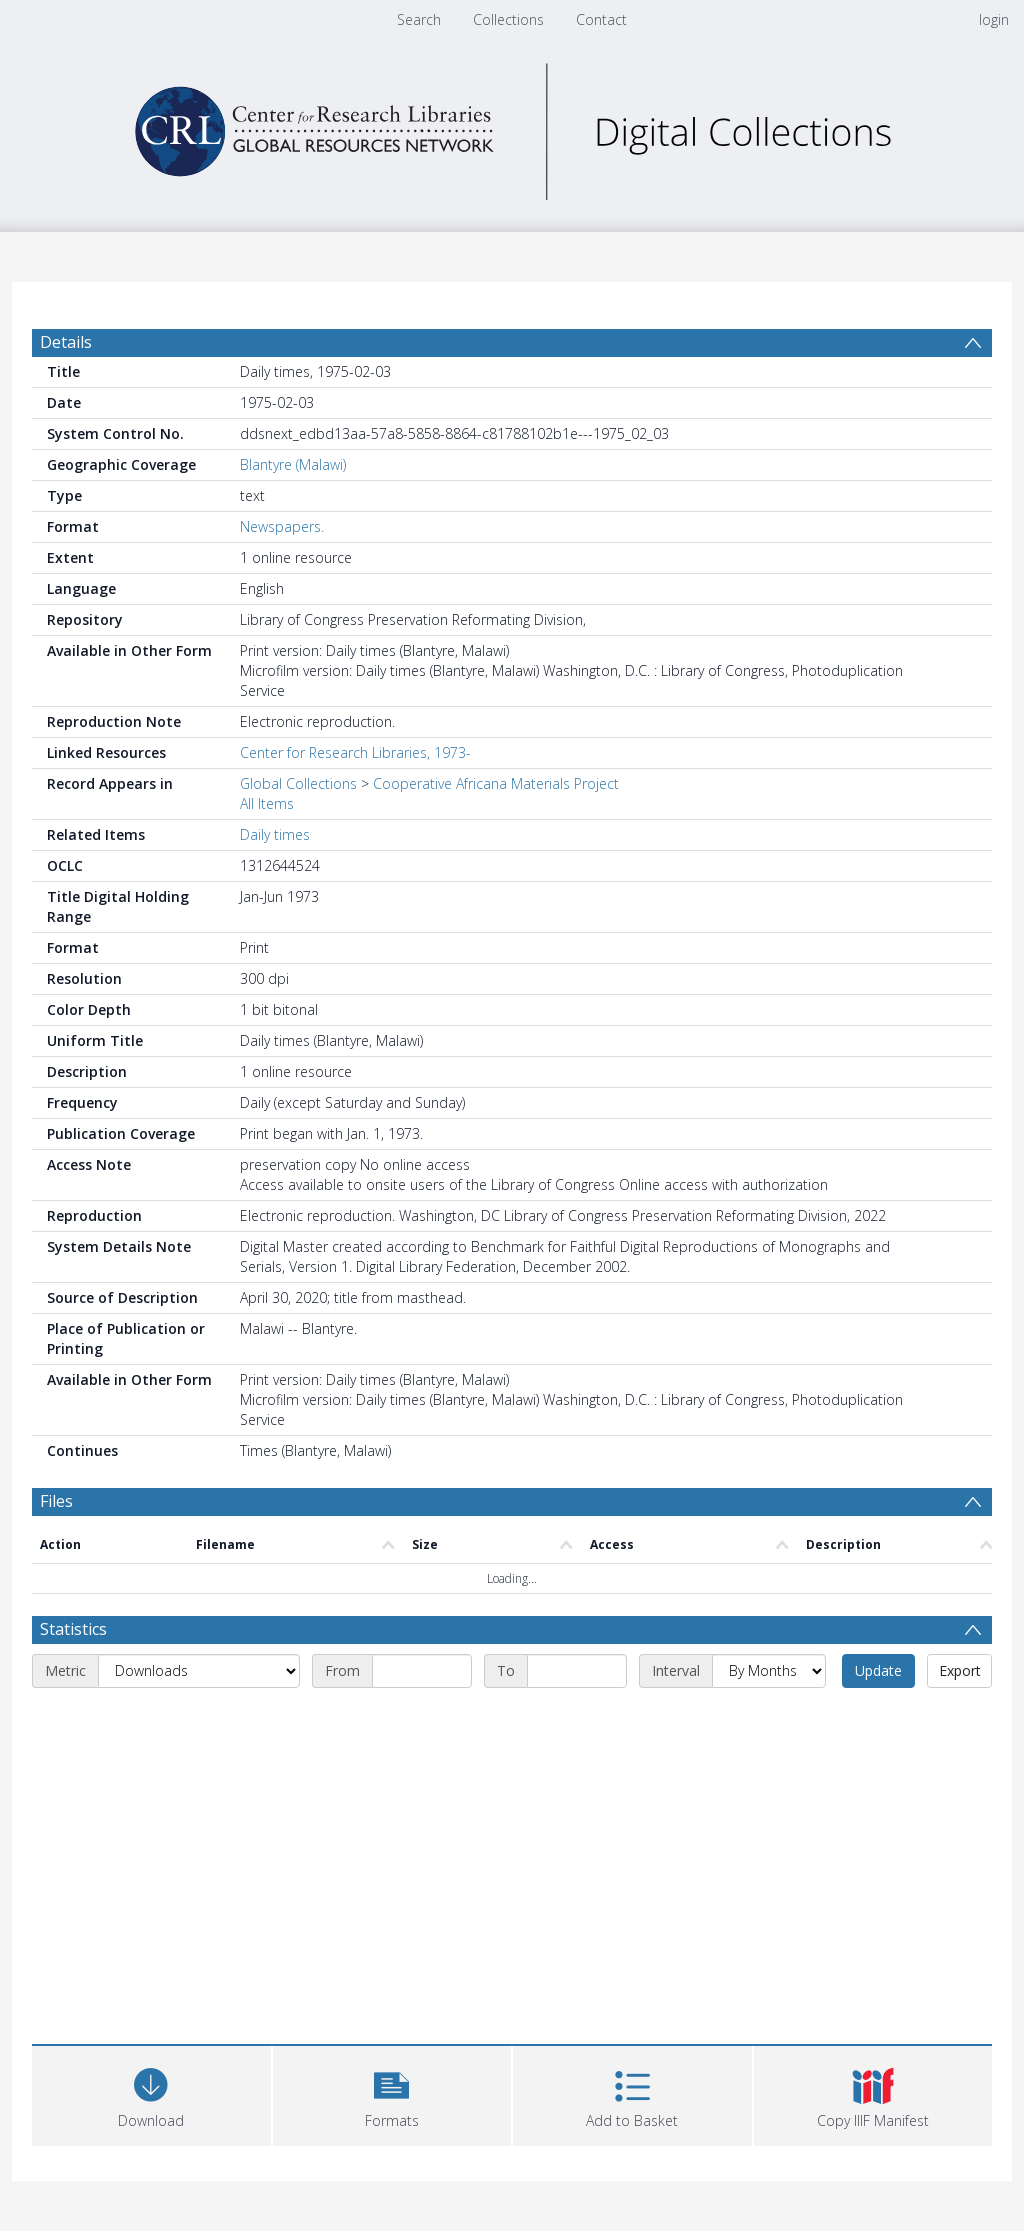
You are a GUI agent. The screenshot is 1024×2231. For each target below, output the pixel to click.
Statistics (73, 1629)
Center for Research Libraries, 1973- (355, 752)
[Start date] (422, 1671)
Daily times (275, 834)
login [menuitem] (994, 19)
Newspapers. (282, 526)
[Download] (151, 2093)
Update (878, 1670)
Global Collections (298, 783)
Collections (508, 19)
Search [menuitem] (419, 19)
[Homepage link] (512, 126)
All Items (267, 803)
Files (56, 1501)
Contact (601, 19)
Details (66, 342)
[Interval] (769, 1671)
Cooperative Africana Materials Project (496, 783)
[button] (392, 2093)
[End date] (577, 1671)
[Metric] (199, 1671)
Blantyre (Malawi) (293, 464)
